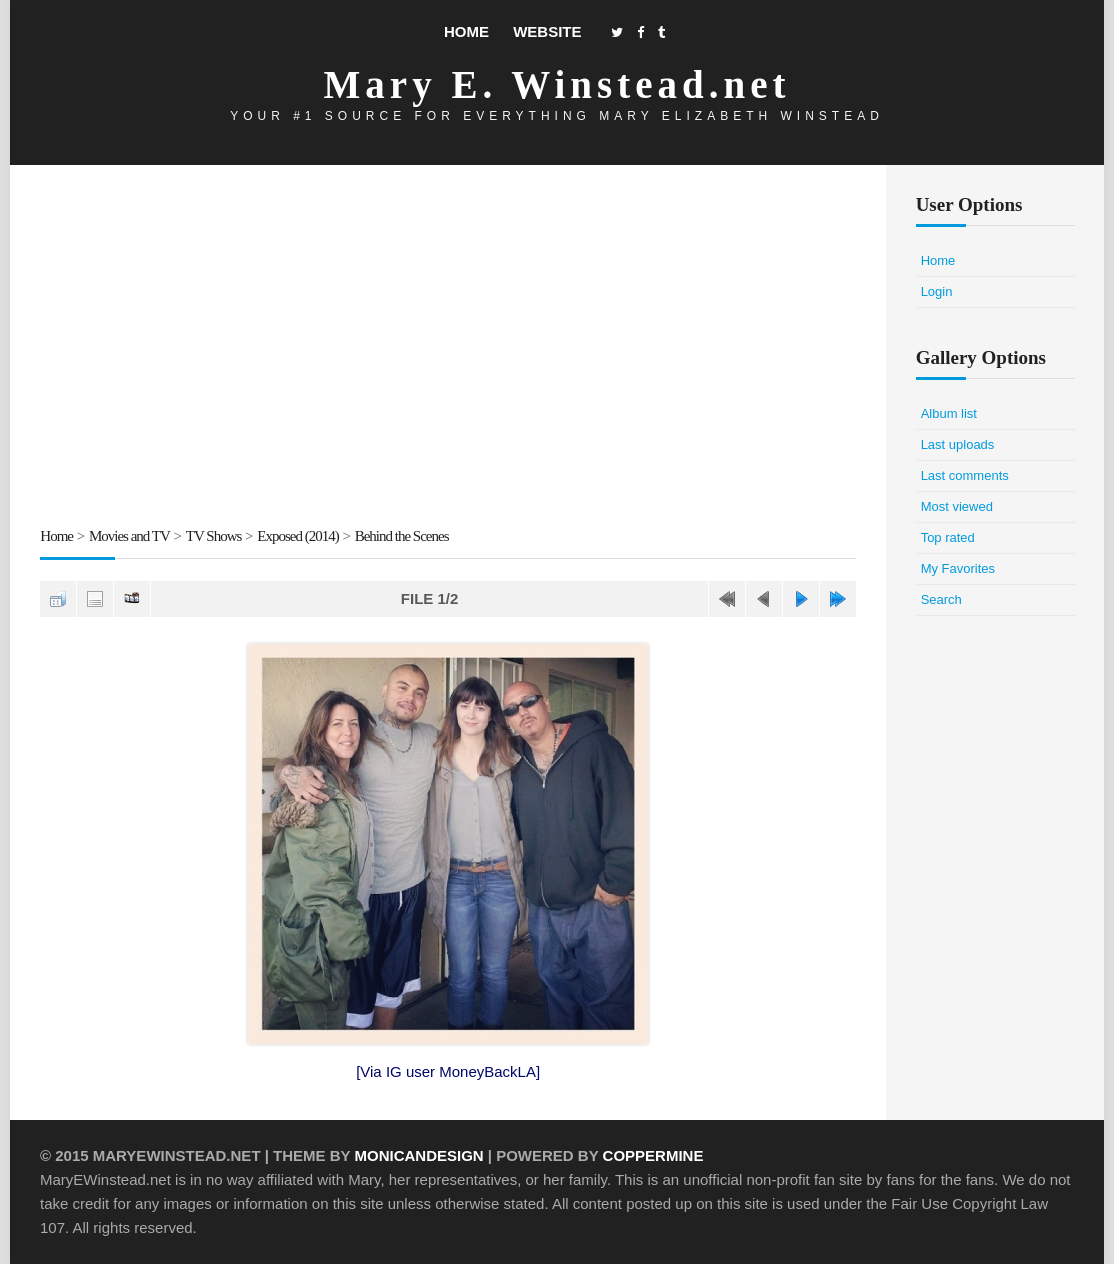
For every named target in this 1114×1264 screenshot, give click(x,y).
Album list (949, 413)
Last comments (965, 475)
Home (466, 31)
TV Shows (214, 536)
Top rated (948, 537)
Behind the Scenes (402, 536)
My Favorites (958, 568)
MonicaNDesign (418, 1155)
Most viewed (957, 506)
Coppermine (653, 1155)
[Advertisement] (448, 349)
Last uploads (958, 444)
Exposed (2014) (297, 536)
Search (941, 599)
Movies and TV (129, 536)
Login (937, 291)
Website (547, 31)
